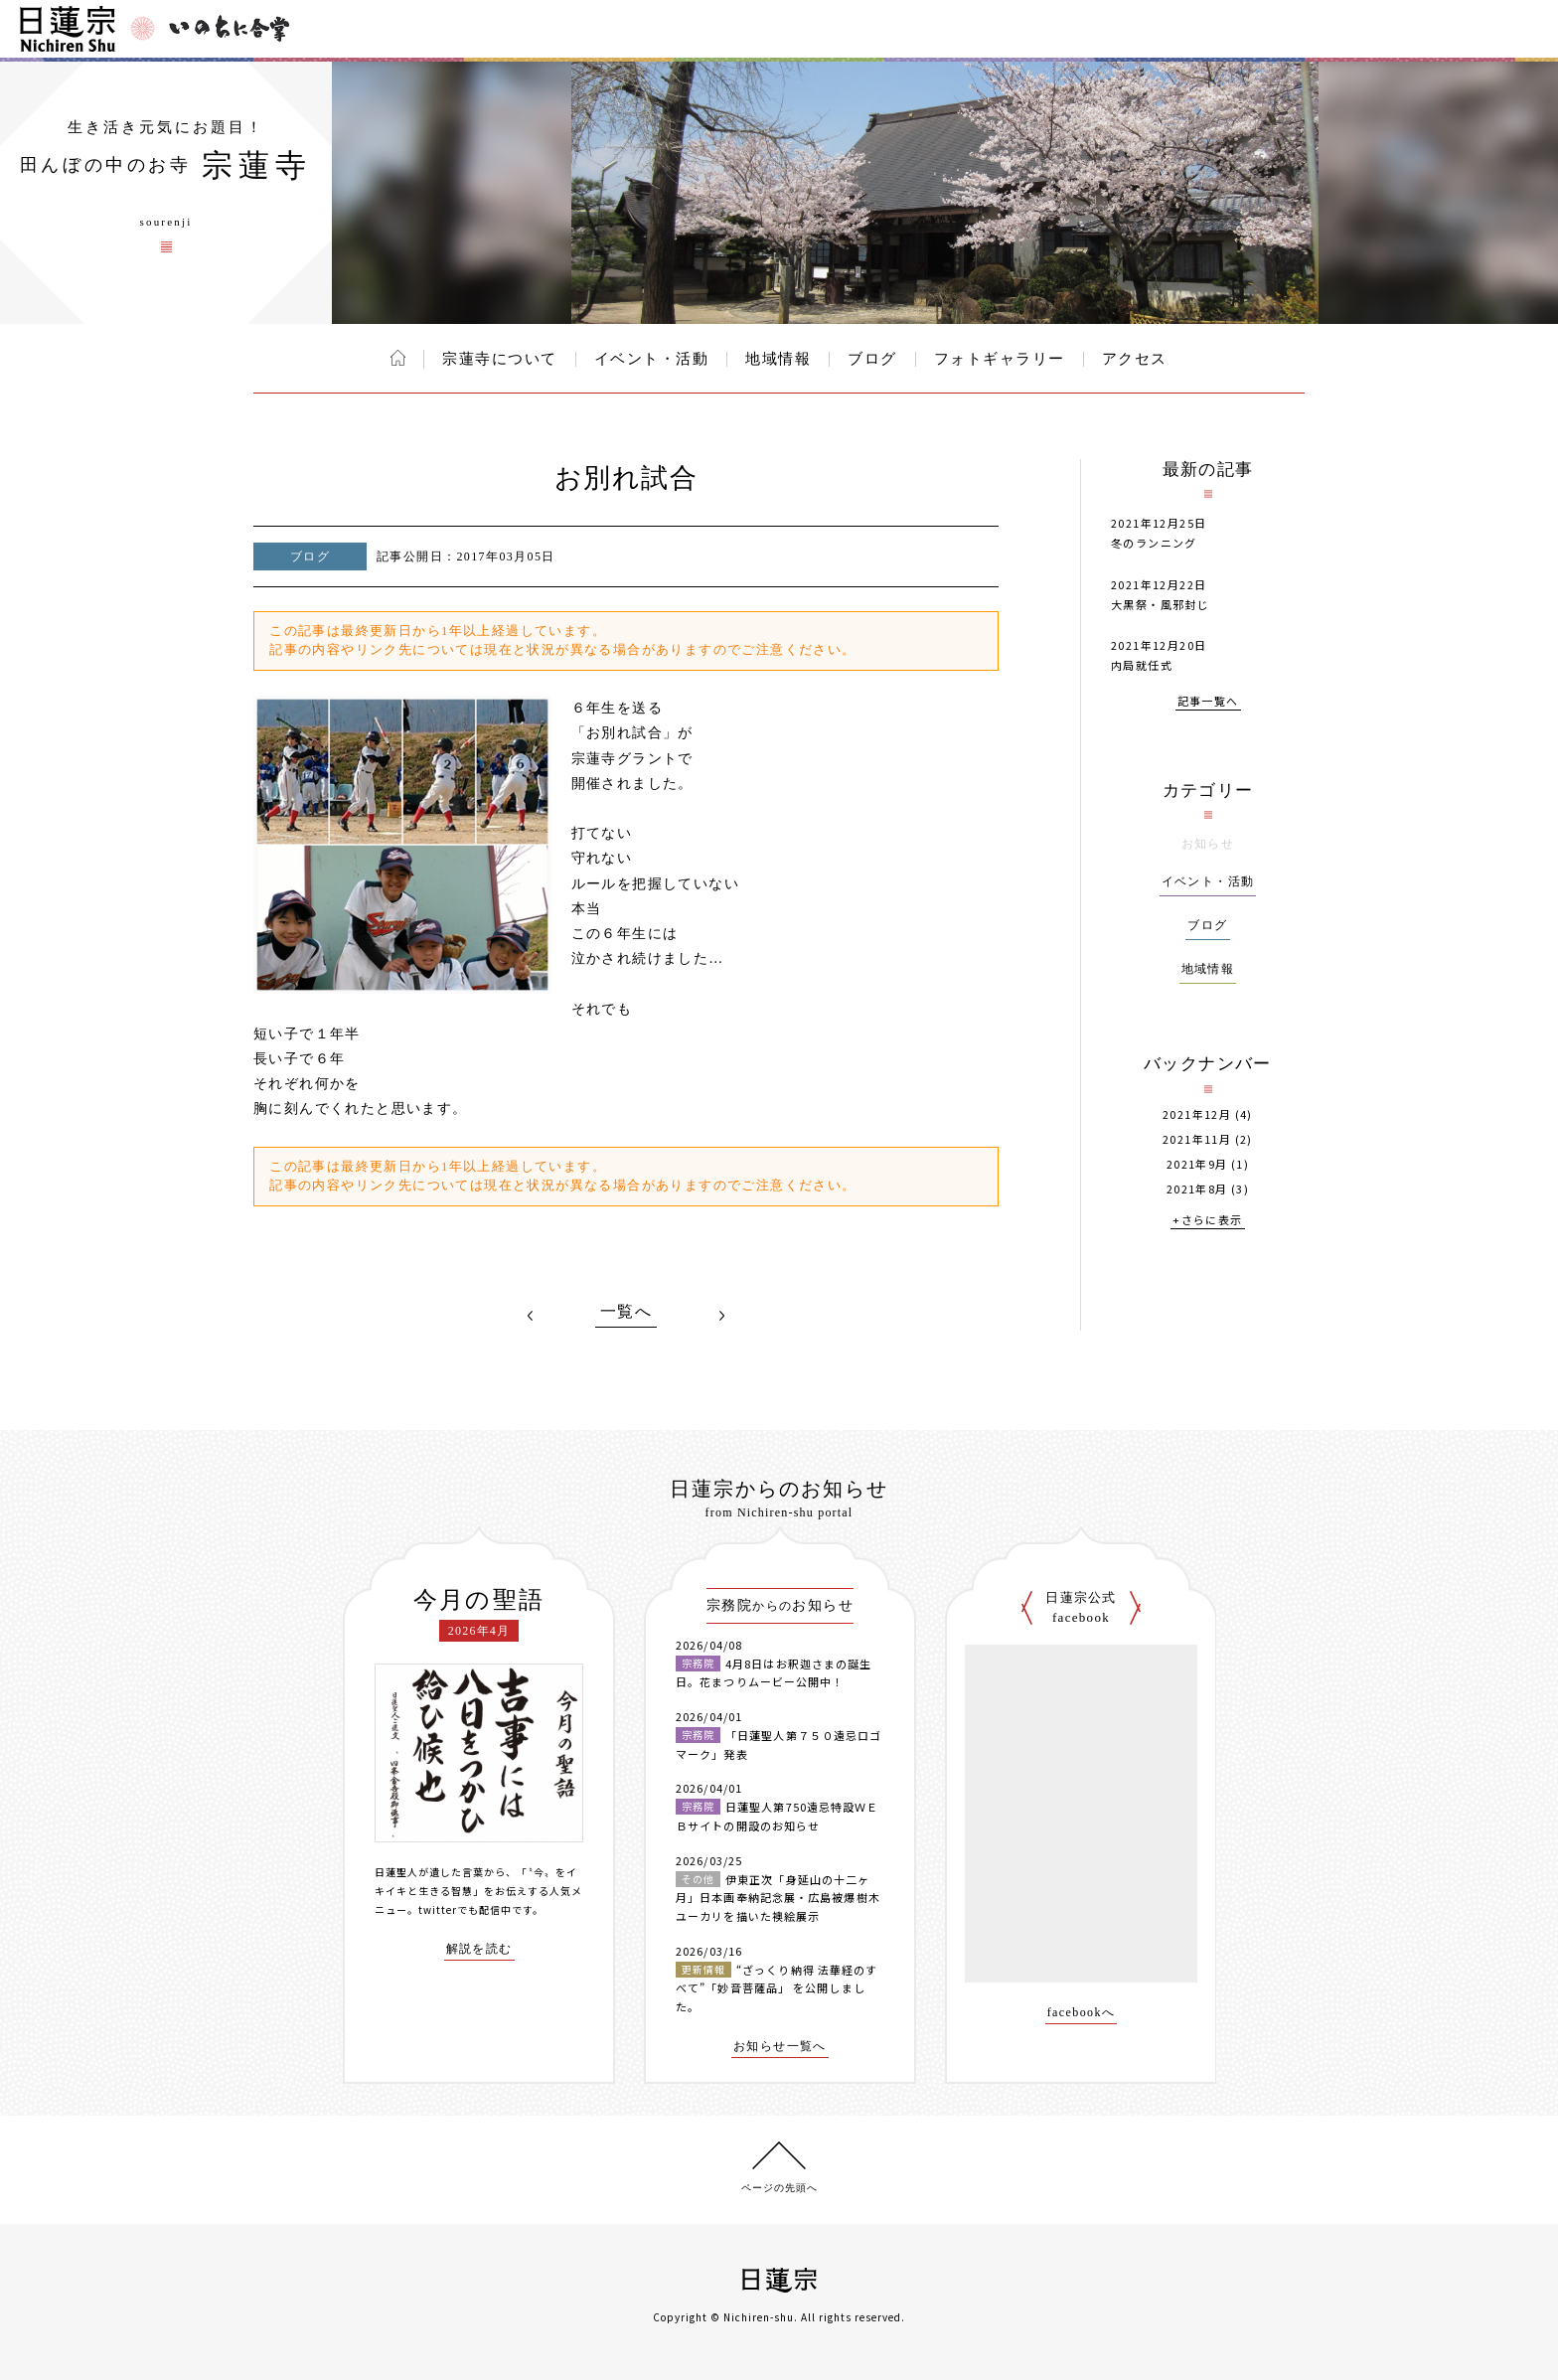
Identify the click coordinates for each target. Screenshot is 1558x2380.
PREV (530, 1316)
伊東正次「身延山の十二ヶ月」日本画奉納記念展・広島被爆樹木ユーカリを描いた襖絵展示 (778, 1897)
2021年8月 (1197, 1189)
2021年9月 (1197, 1164)
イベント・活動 (651, 359)
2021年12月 (1197, 1114)
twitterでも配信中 (465, 1909)
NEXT (721, 1316)
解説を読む (479, 1949)
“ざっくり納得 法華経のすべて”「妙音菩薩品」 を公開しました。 (776, 1988)
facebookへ (1081, 2012)
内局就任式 (1141, 665)
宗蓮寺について (499, 359)
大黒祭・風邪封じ (1160, 604)
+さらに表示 (1207, 1220)
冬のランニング (1154, 543)
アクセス (1135, 359)
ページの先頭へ (779, 2187)
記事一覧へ (1208, 702)
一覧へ (626, 1312)
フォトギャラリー (999, 359)
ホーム (397, 358)
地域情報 (778, 359)
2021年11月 (1197, 1139)
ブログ (872, 359)
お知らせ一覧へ (780, 2046)
